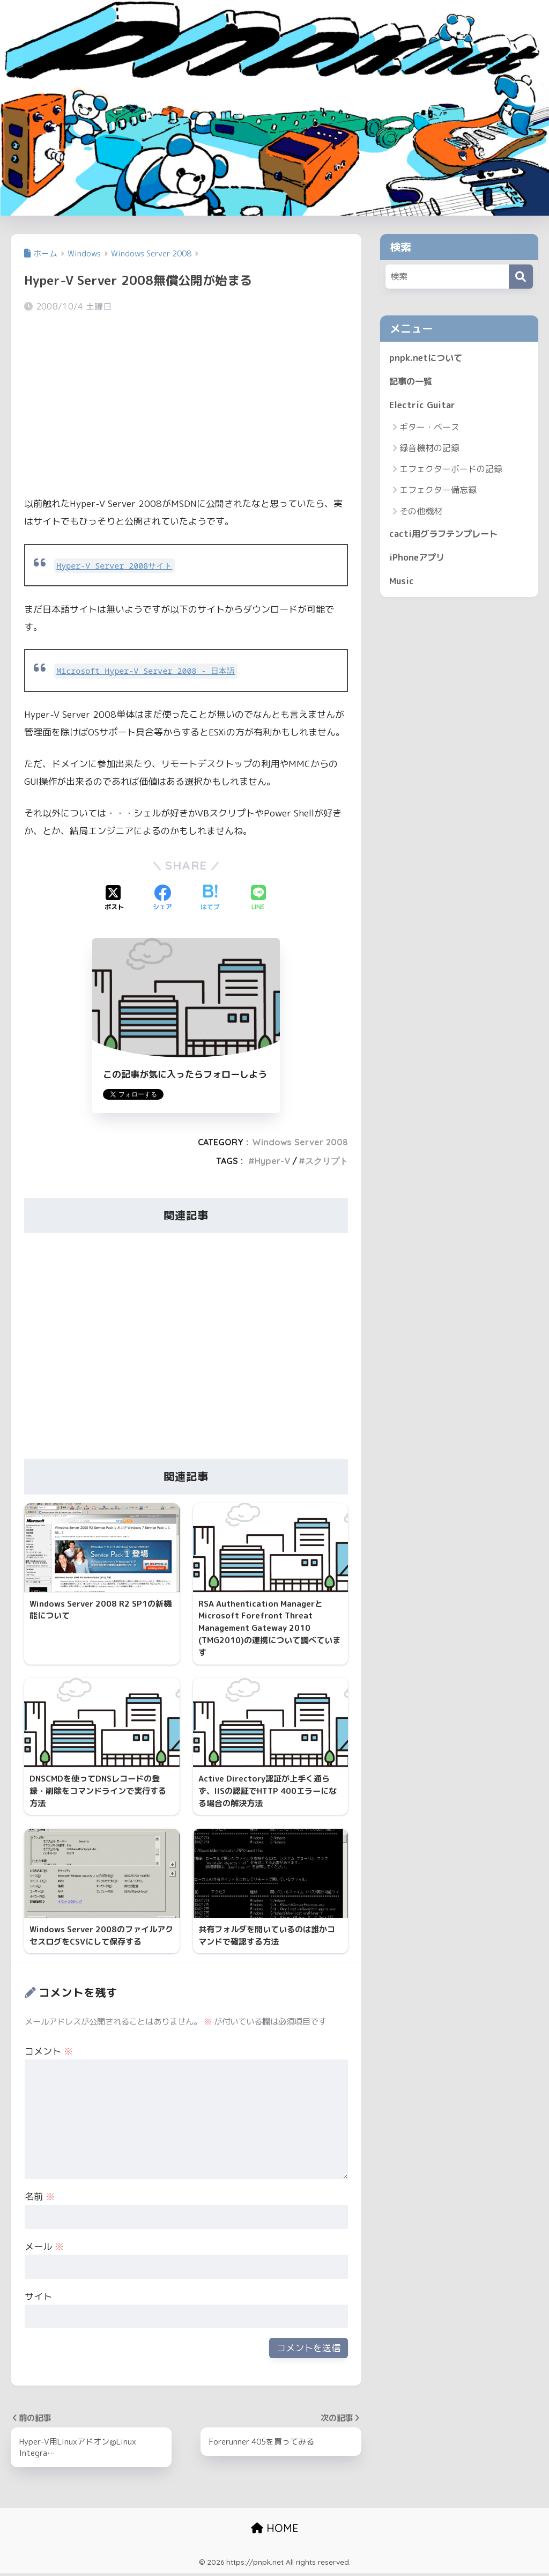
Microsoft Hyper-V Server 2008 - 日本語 (147, 670)
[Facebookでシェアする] (162, 898)
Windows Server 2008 (300, 1142)
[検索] (521, 276)
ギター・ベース (429, 428)
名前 (40, 2198)
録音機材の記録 (429, 449)
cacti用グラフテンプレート (446, 534)
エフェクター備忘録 (438, 491)
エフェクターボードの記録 (450, 470)
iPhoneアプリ (418, 559)
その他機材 (420, 512)
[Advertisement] (186, 405)
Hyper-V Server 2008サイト (115, 565)
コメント (49, 2053)
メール (44, 2248)
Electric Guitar (423, 405)
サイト (38, 2298)
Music (402, 583)
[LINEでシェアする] (258, 898)
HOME (275, 2530)
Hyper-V (272, 1160)
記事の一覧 (412, 381)
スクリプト (326, 1160)
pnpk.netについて (426, 357)
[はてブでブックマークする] (210, 898)
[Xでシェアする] (114, 898)
